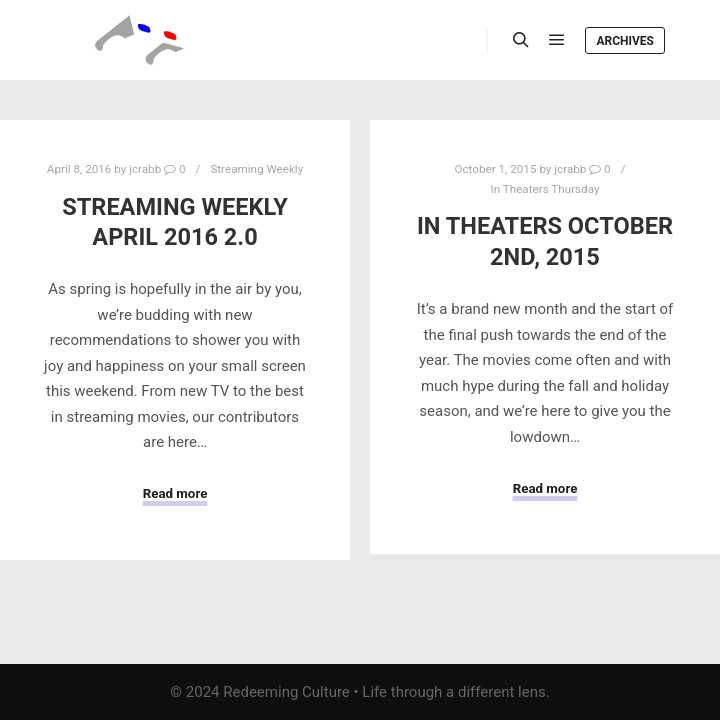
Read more (175, 493)
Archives (625, 41)
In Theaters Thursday (545, 189)
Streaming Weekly (256, 169)
